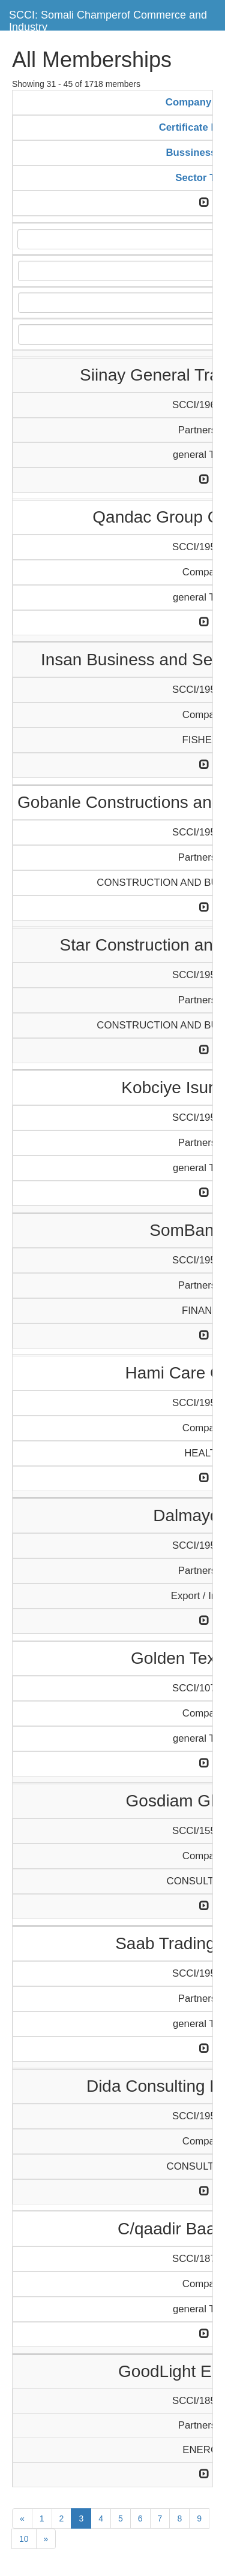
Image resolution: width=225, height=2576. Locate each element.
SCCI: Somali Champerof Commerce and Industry (108, 19)
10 (24, 2539)
